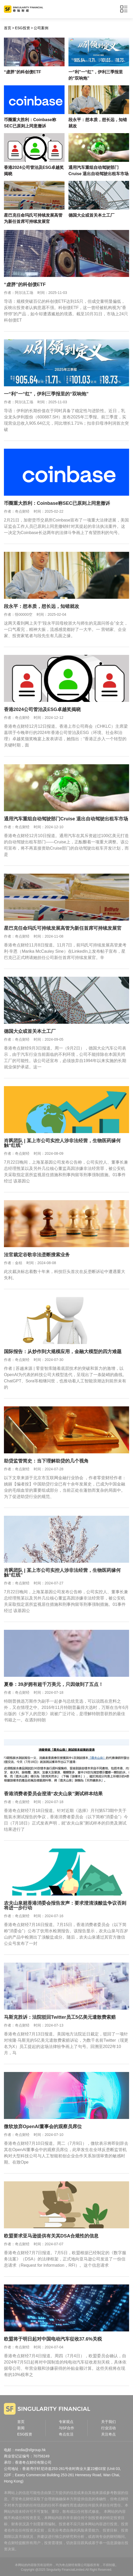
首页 (7, 28)
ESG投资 (22, 28)
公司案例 (41, 28)
